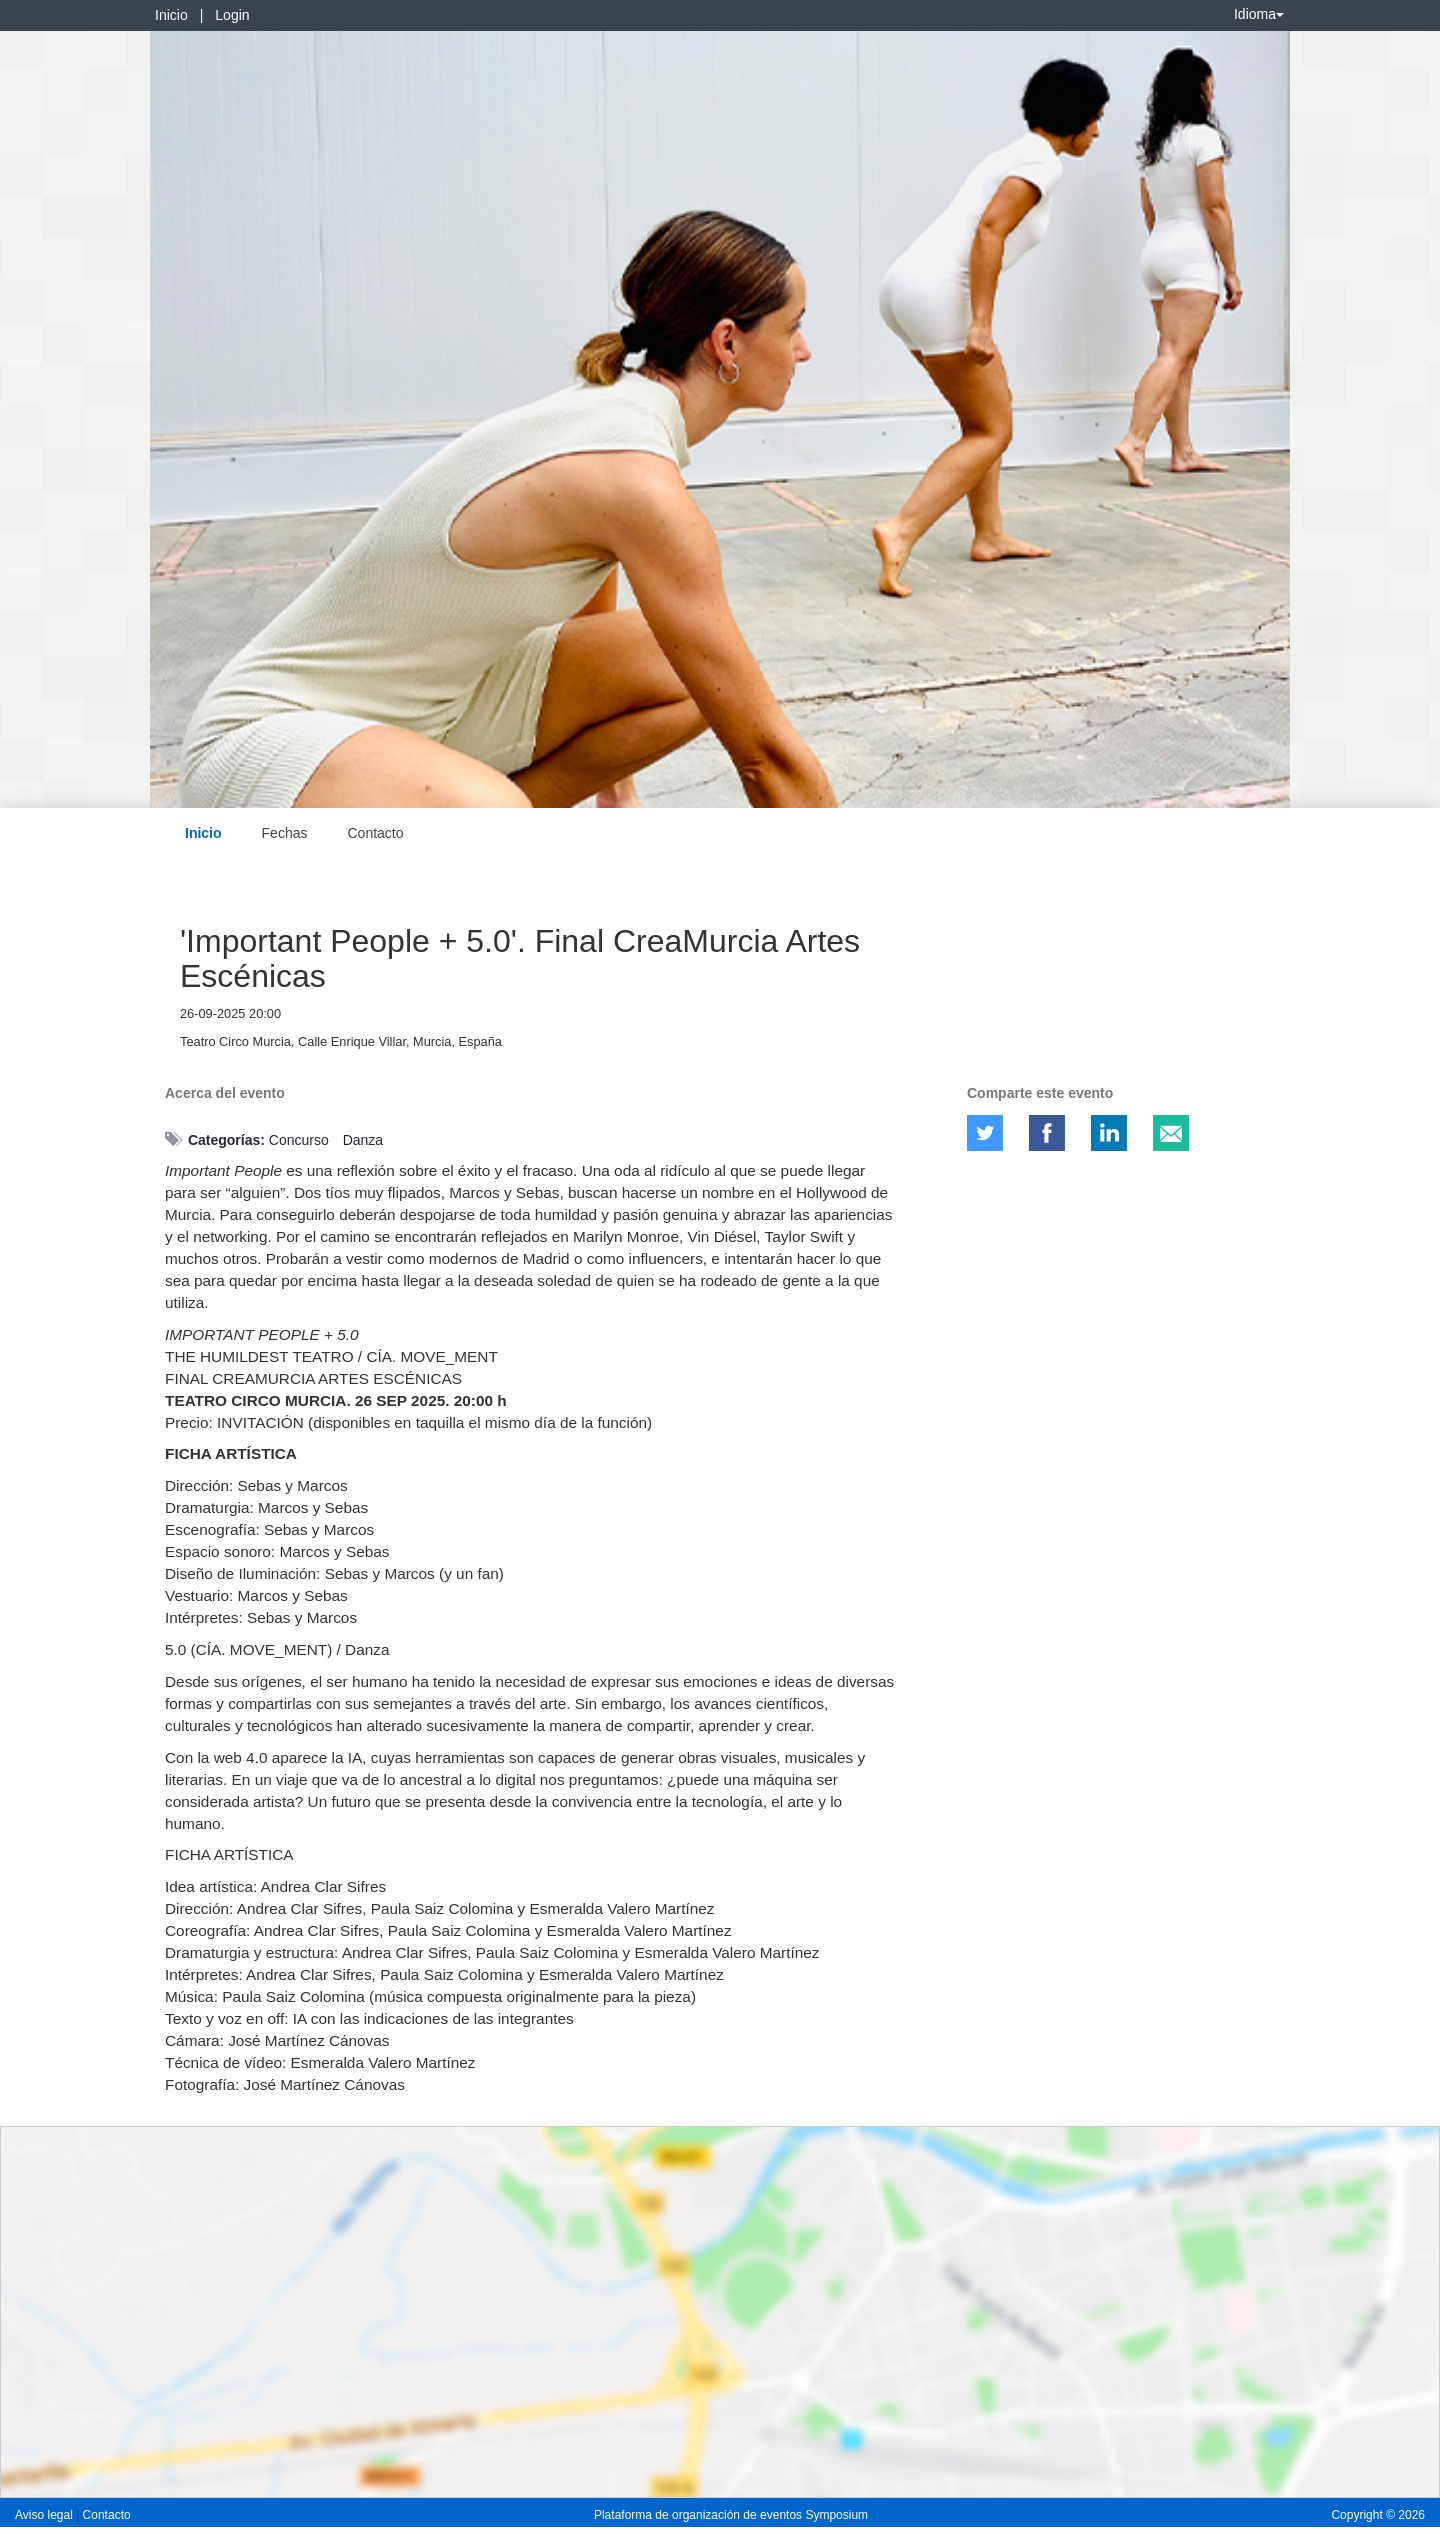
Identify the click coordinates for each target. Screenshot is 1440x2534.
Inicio (171, 15)
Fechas (285, 833)
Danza (363, 1140)
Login (232, 15)
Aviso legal (45, 2515)
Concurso (299, 1140)
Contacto (375, 833)
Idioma (1259, 14)
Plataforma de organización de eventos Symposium (731, 2515)
